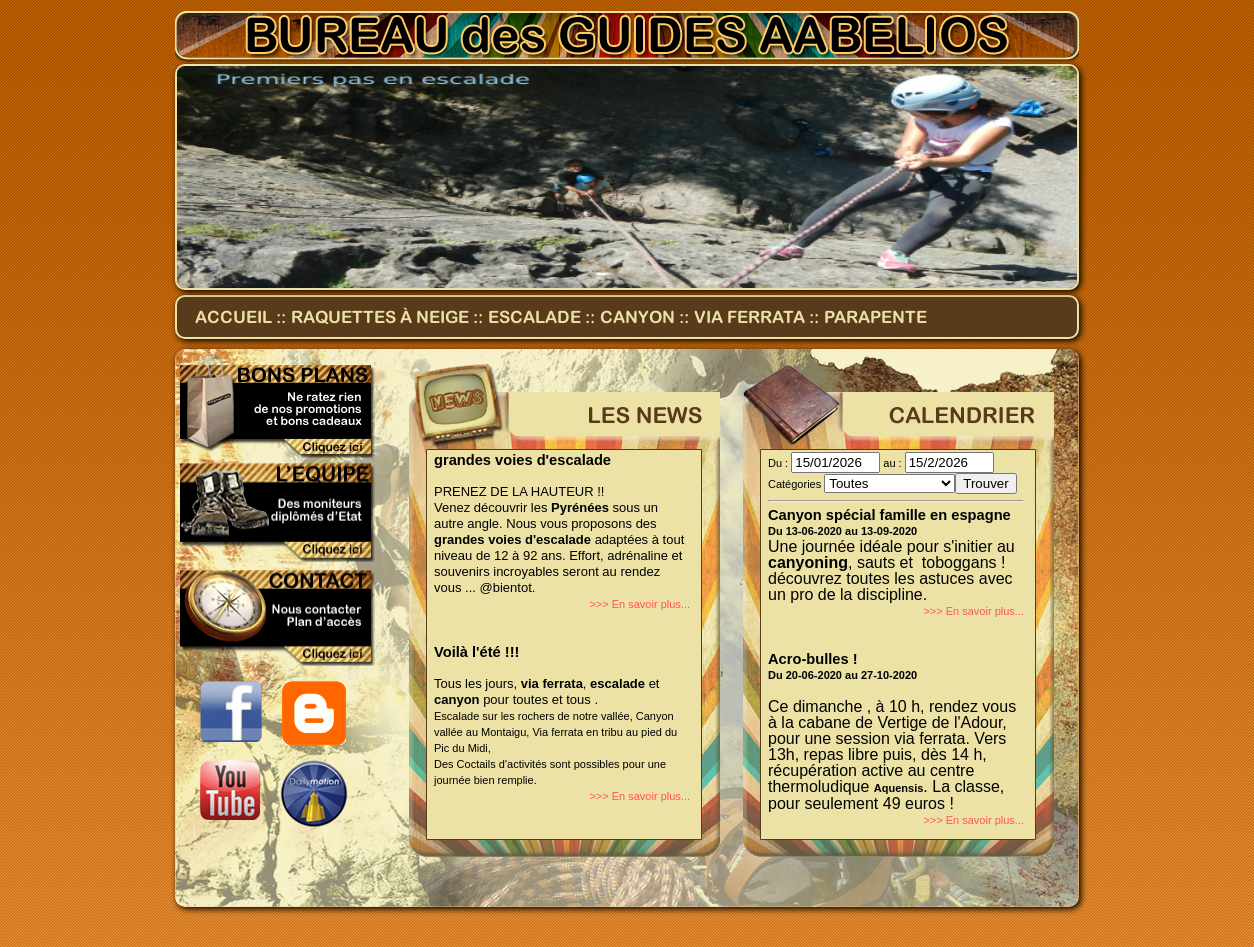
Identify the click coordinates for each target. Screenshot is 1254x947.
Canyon (637, 317)
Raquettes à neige (380, 317)
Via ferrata (751, 317)
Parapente (875, 317)
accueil (233, 317)
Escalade (534, 317)
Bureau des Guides (627, 37)
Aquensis (899, 788)
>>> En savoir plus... (639, 604)
